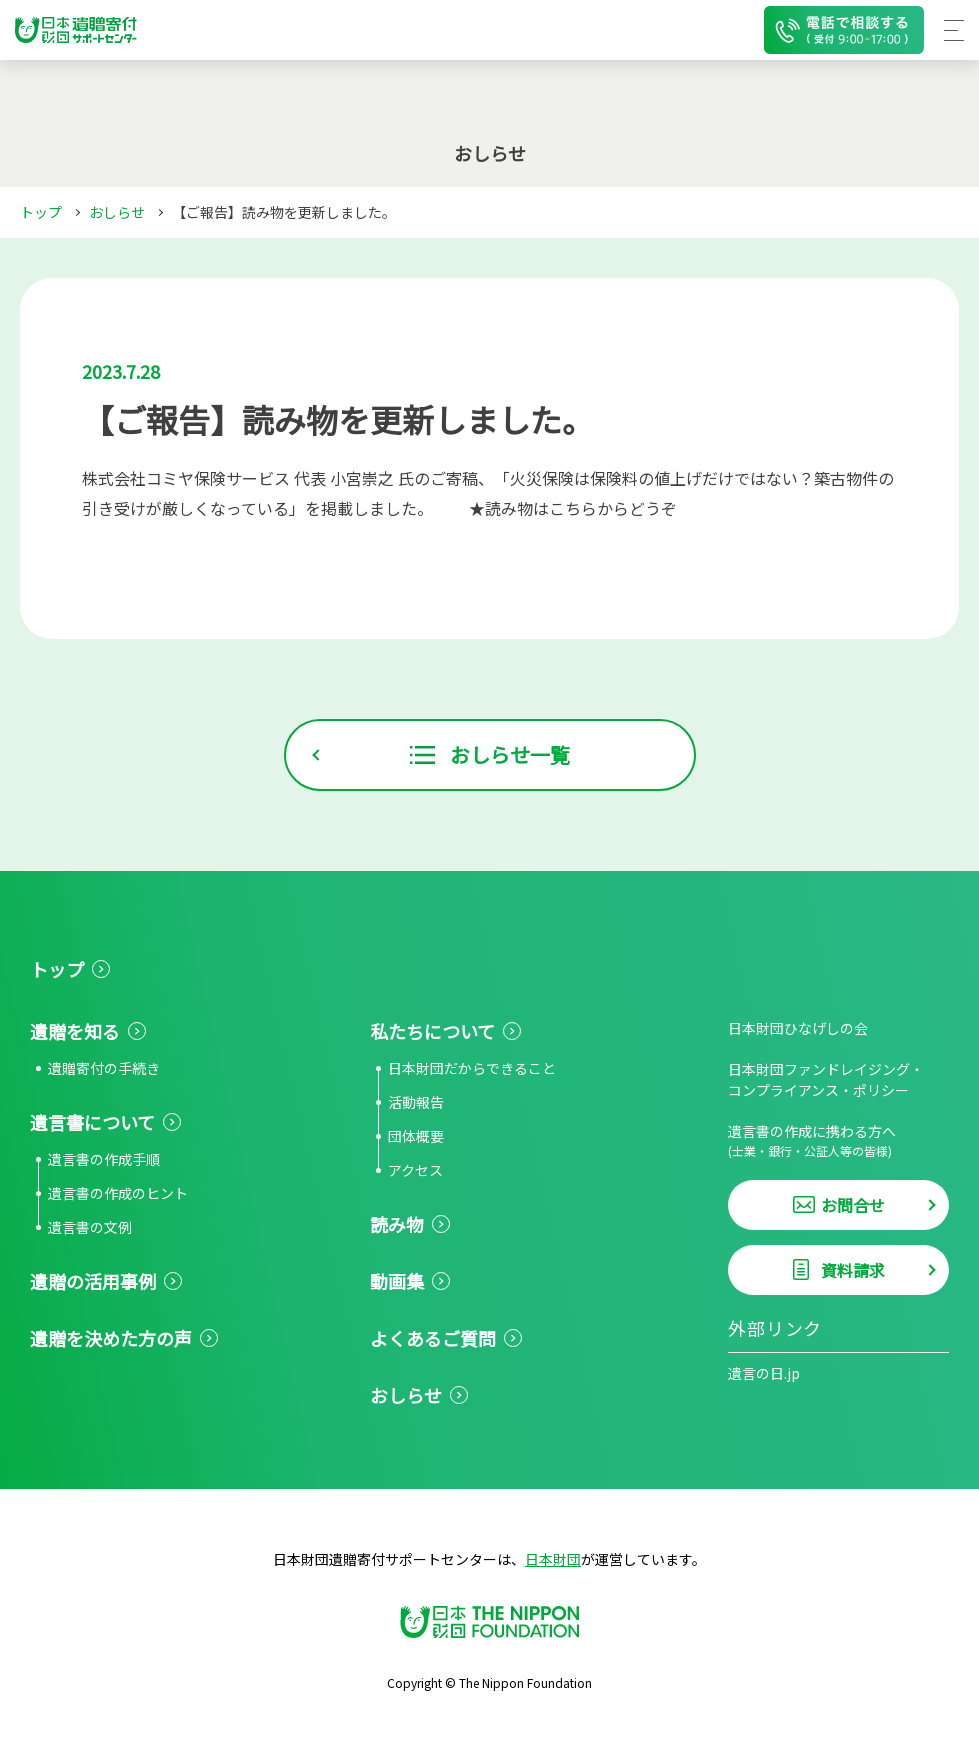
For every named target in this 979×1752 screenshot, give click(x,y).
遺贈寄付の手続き (104, 1068)
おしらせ (117, 212)
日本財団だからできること (472, 1068)
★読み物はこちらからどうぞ (573, 508)
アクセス (415, 1170)
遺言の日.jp (764, 1373)
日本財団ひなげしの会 (798, 1028)
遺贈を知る (75, 1031)
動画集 (397, 1281)
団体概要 (416, 1136)
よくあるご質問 (433, 1338)
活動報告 (416, 1102)
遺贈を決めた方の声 (111, 1338)
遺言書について (92, 1122)
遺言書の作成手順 (104, 1159)
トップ (41, 212)
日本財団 (553, 1559)
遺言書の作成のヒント (118, 1193)
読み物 (397, 1224)
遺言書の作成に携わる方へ (838, 1140)
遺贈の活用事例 (93, 1281)
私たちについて (432, 1031)
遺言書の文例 (90, 1227)
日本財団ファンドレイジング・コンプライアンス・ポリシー (826, 1079)
